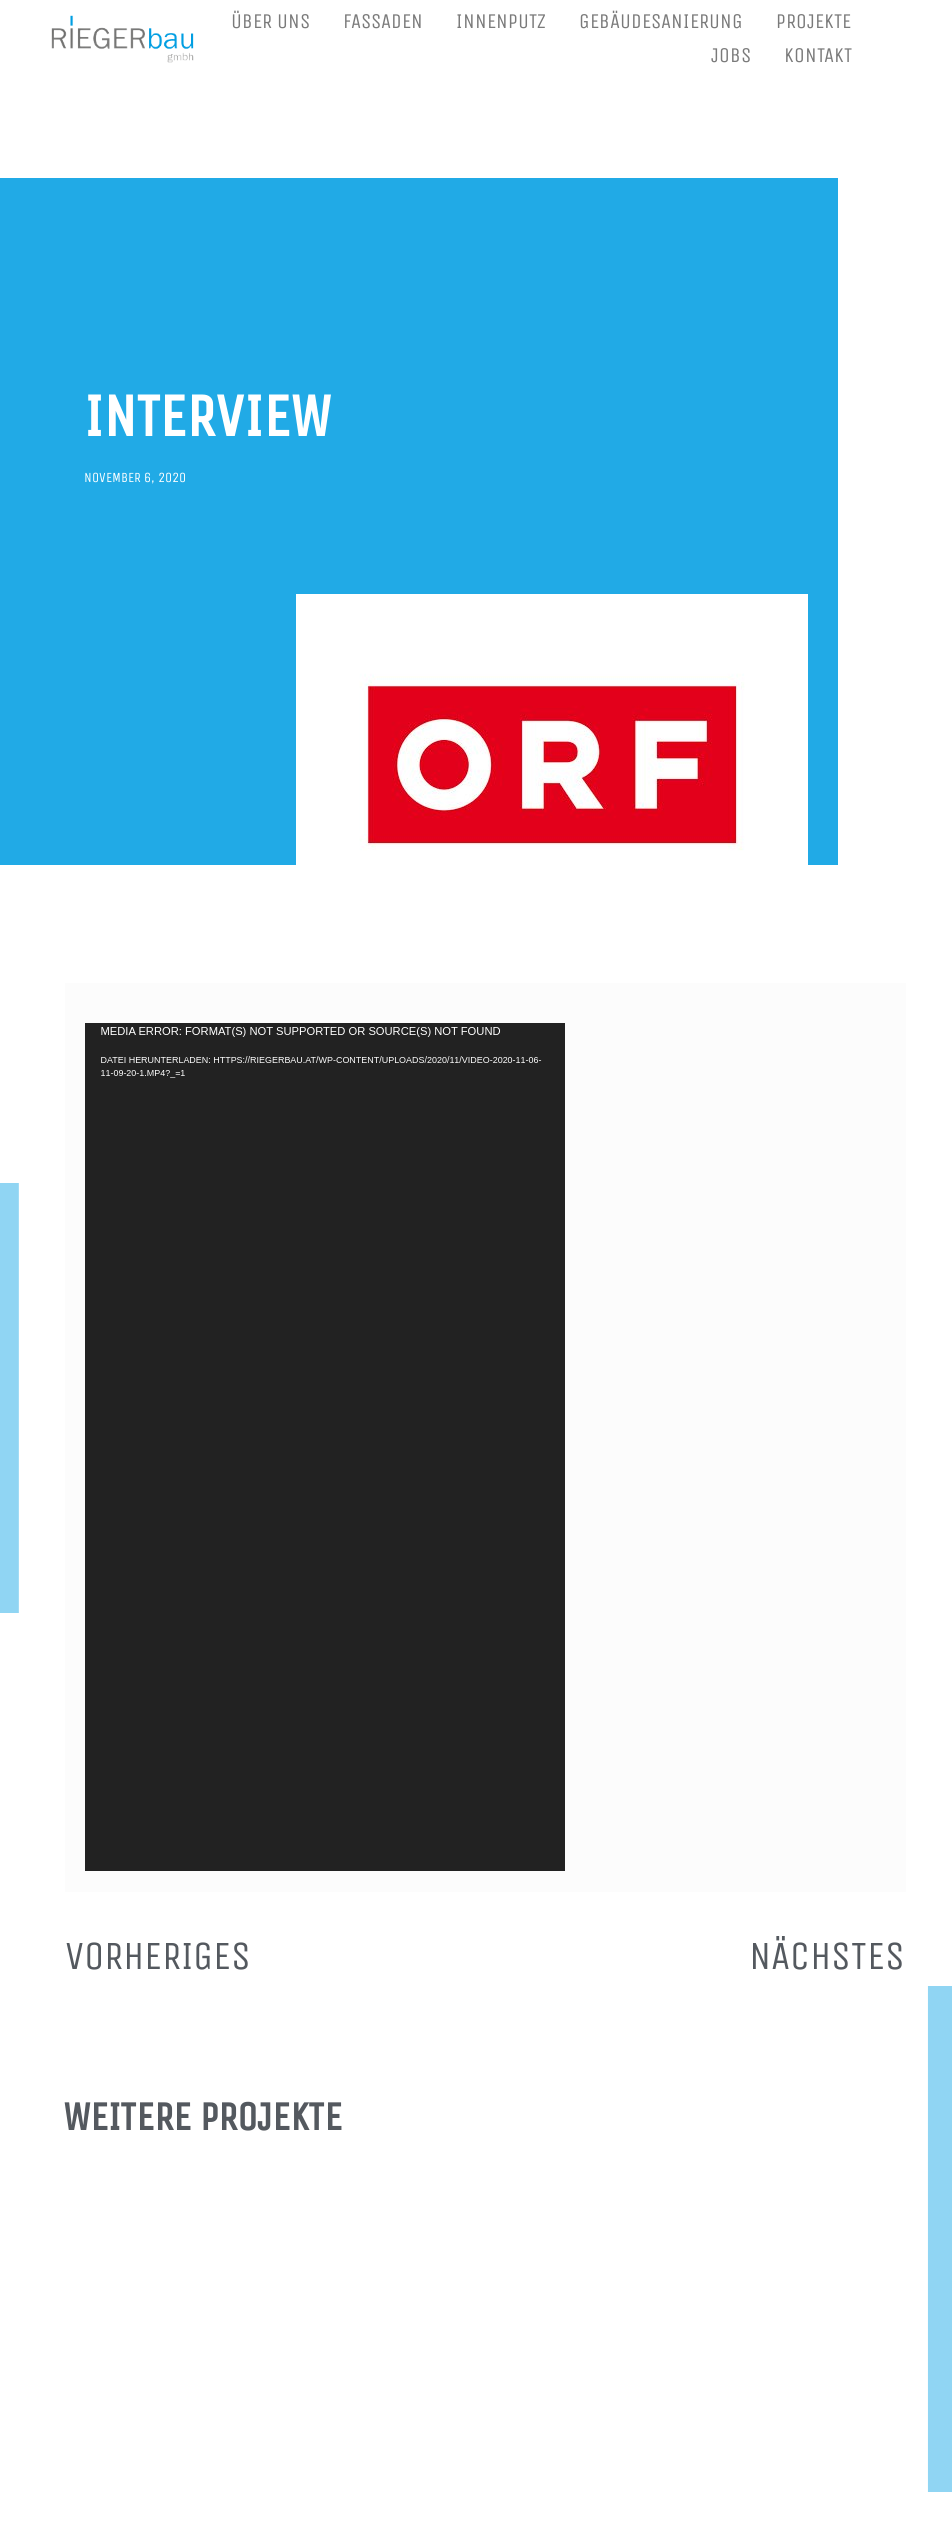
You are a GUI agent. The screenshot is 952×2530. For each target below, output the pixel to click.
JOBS (731, 55)
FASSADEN (383, 21)
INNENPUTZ (501, 21)
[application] (325, 1447)
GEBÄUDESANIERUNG (661, 21)
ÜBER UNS (270, 21)
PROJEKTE (813, 21)
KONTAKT (818, 55)
